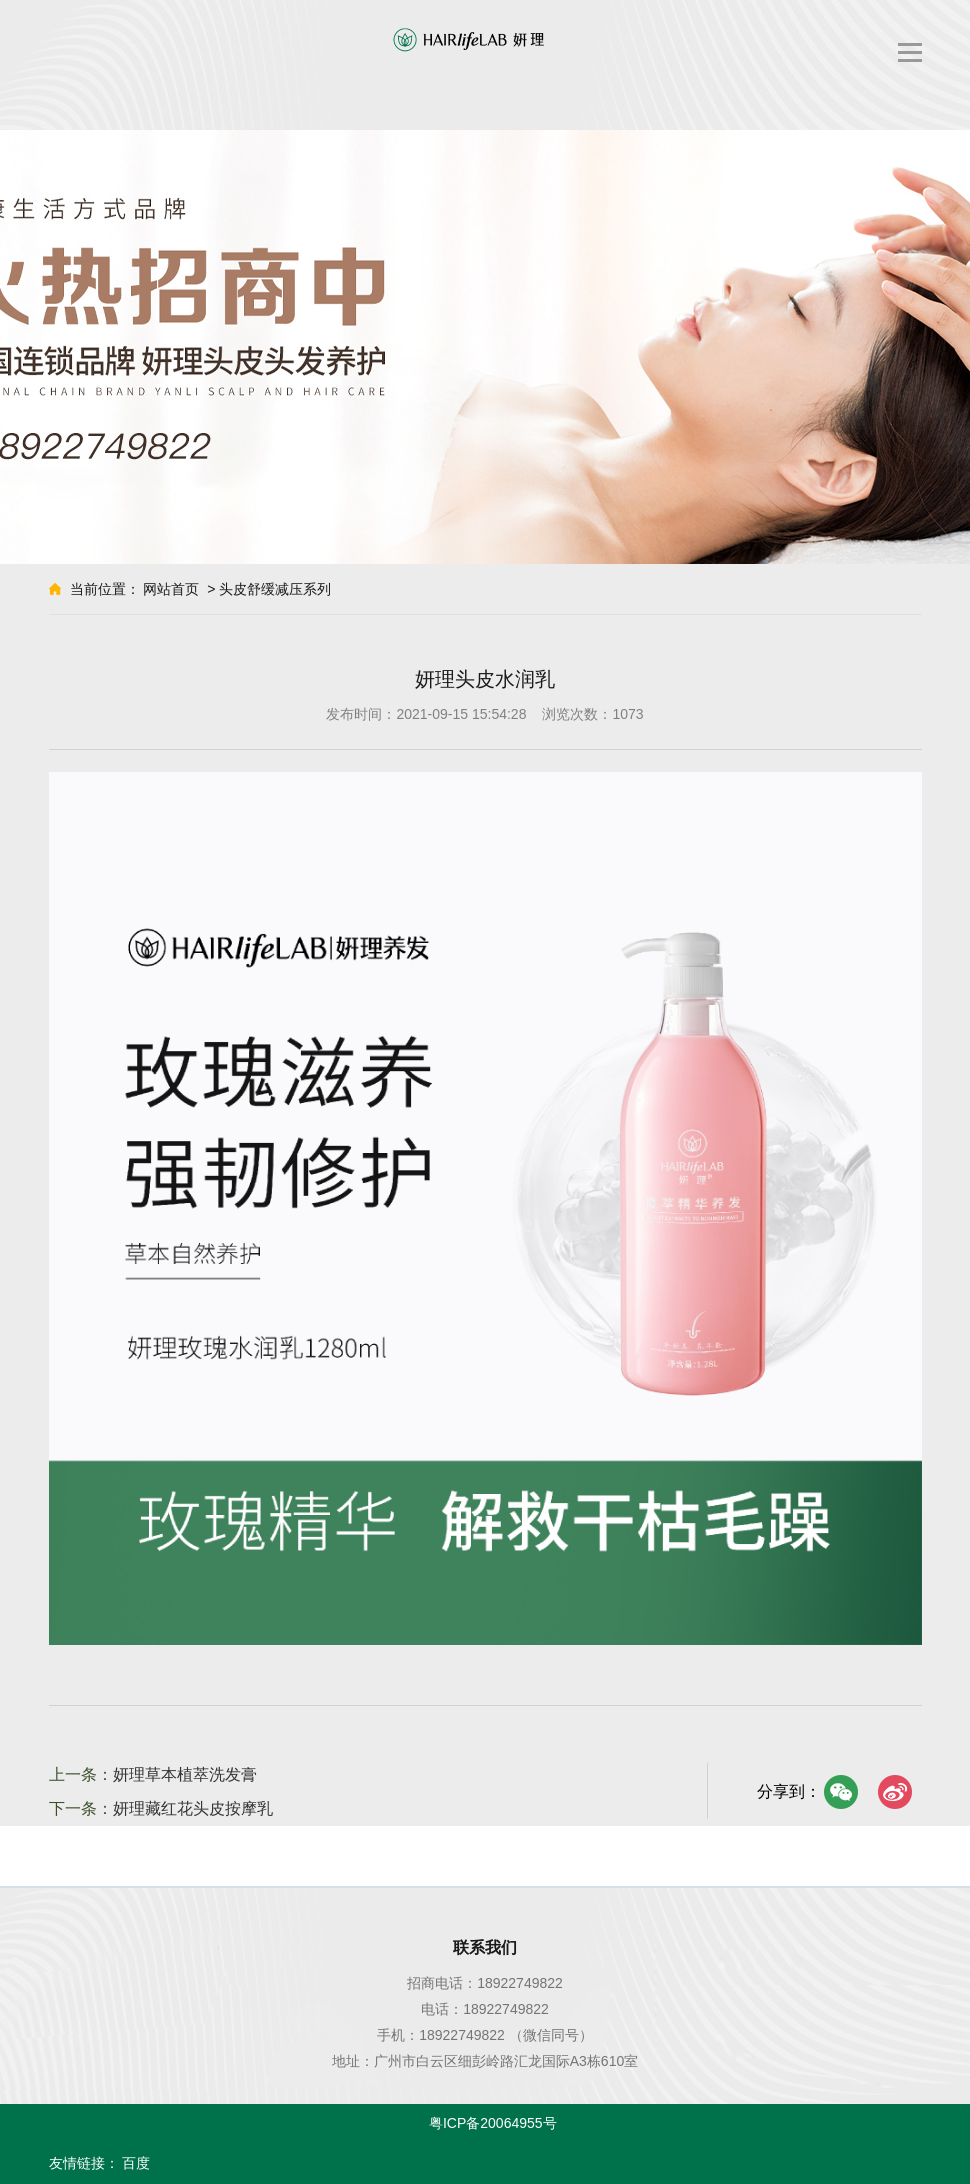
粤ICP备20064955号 (493, 2123)
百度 (136, 2163)
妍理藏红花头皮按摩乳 (193, 1808)
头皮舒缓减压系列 (275, 589)
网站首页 (171, 589)
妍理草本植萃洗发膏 (185, 1774)
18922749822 (520, 1983)
